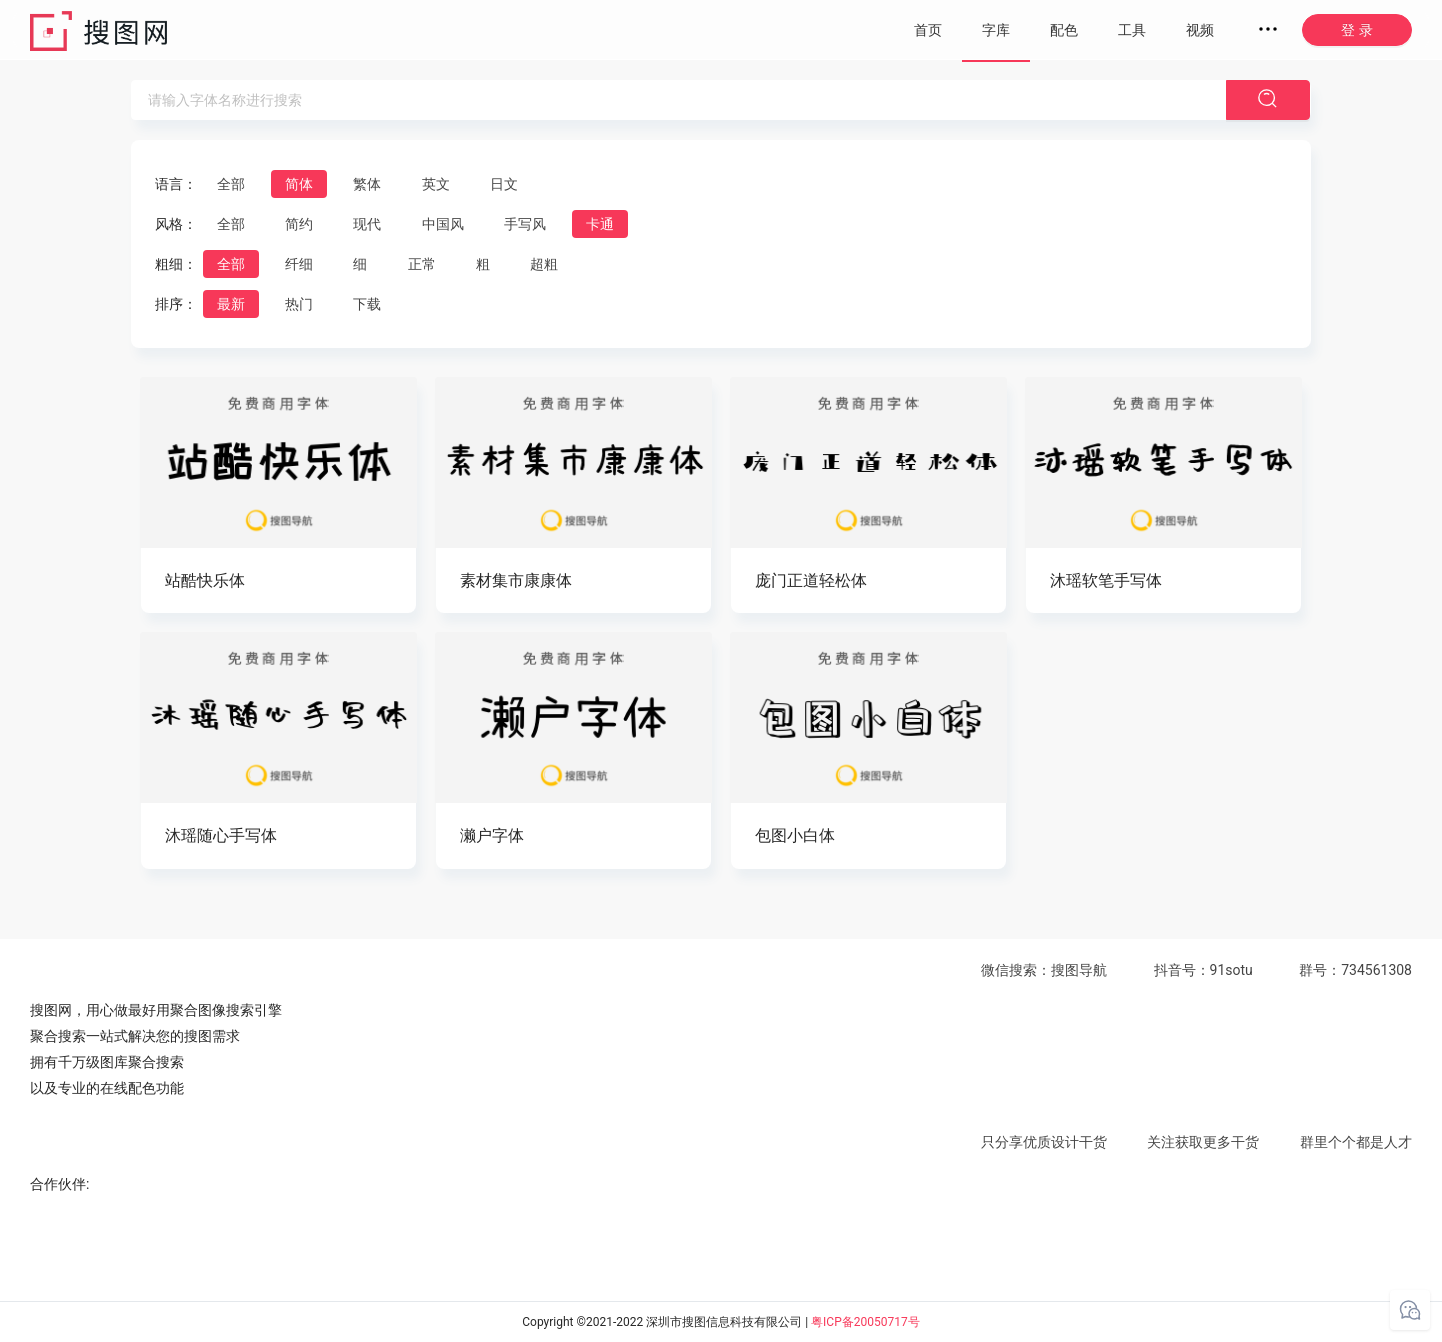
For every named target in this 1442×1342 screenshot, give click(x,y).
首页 (928, 30)
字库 (996, 30)
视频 (1200, 30)
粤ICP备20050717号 (865, 1322)
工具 (1132, 30)
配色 (1064, 30)
